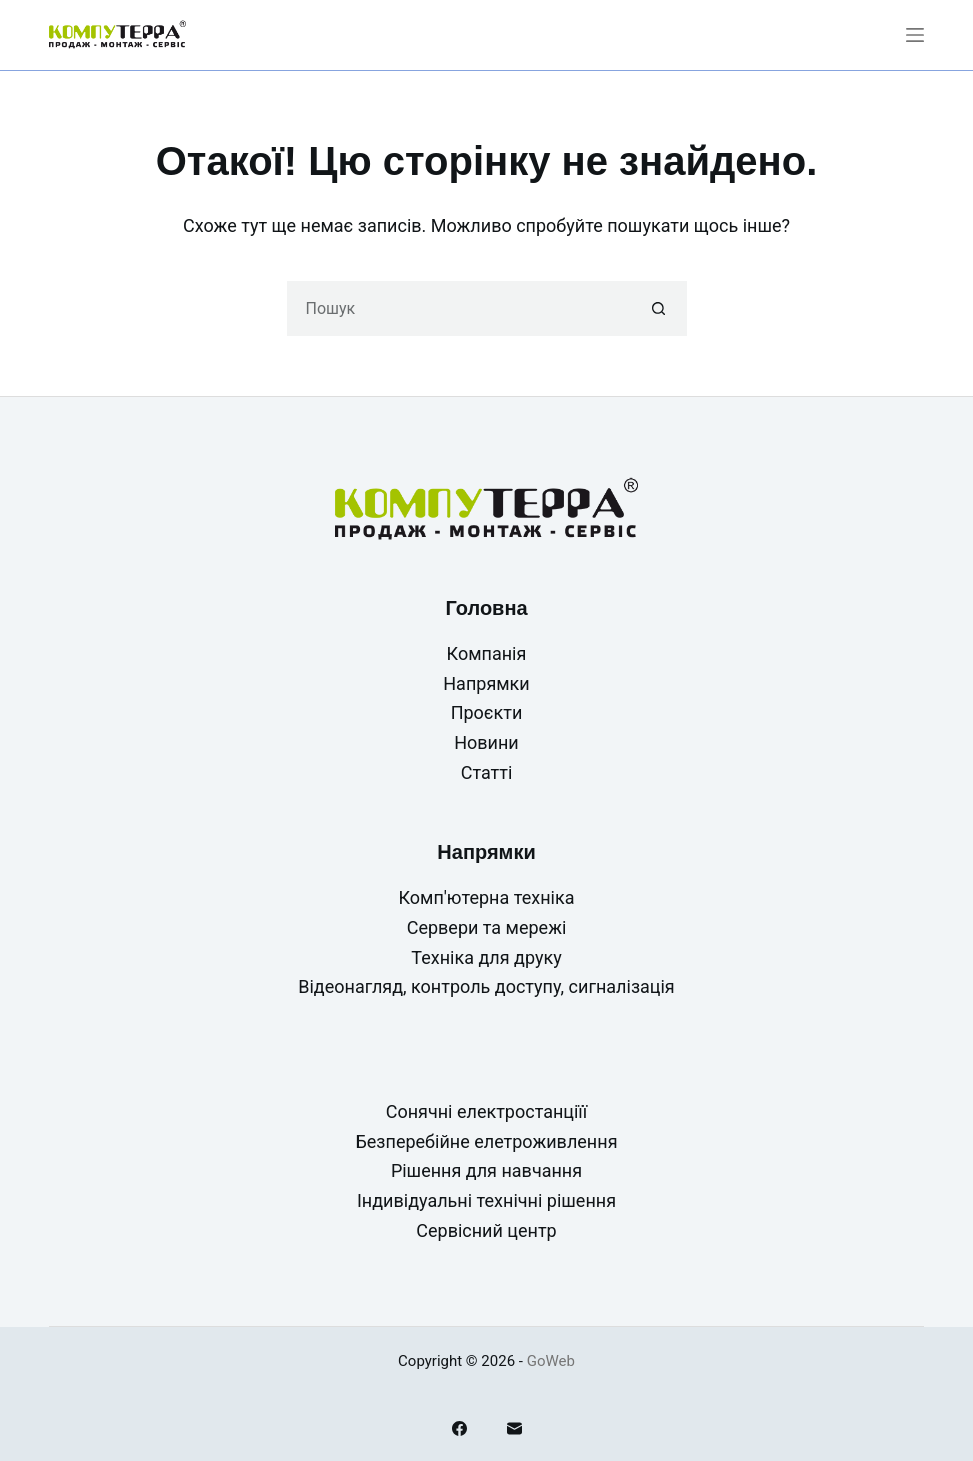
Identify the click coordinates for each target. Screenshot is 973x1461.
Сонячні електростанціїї (487, 1111)
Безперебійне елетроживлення (486, 1141)
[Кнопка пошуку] (659, 308)
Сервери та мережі (487, 927)
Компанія (487, 653)
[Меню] (915, 35)
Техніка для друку (486, 957)
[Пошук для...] (459, 308)
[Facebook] (459, 1428)
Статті (487, 772)
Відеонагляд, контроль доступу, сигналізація (486, 986)
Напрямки (486, 683)
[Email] (514, 1428)
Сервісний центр (486, 1230)
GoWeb (551, 1361)
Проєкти (487, 712)
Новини (486, 742)
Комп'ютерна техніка (487, 897)
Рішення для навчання (486, 1170)
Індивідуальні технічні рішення (486, 1200)
